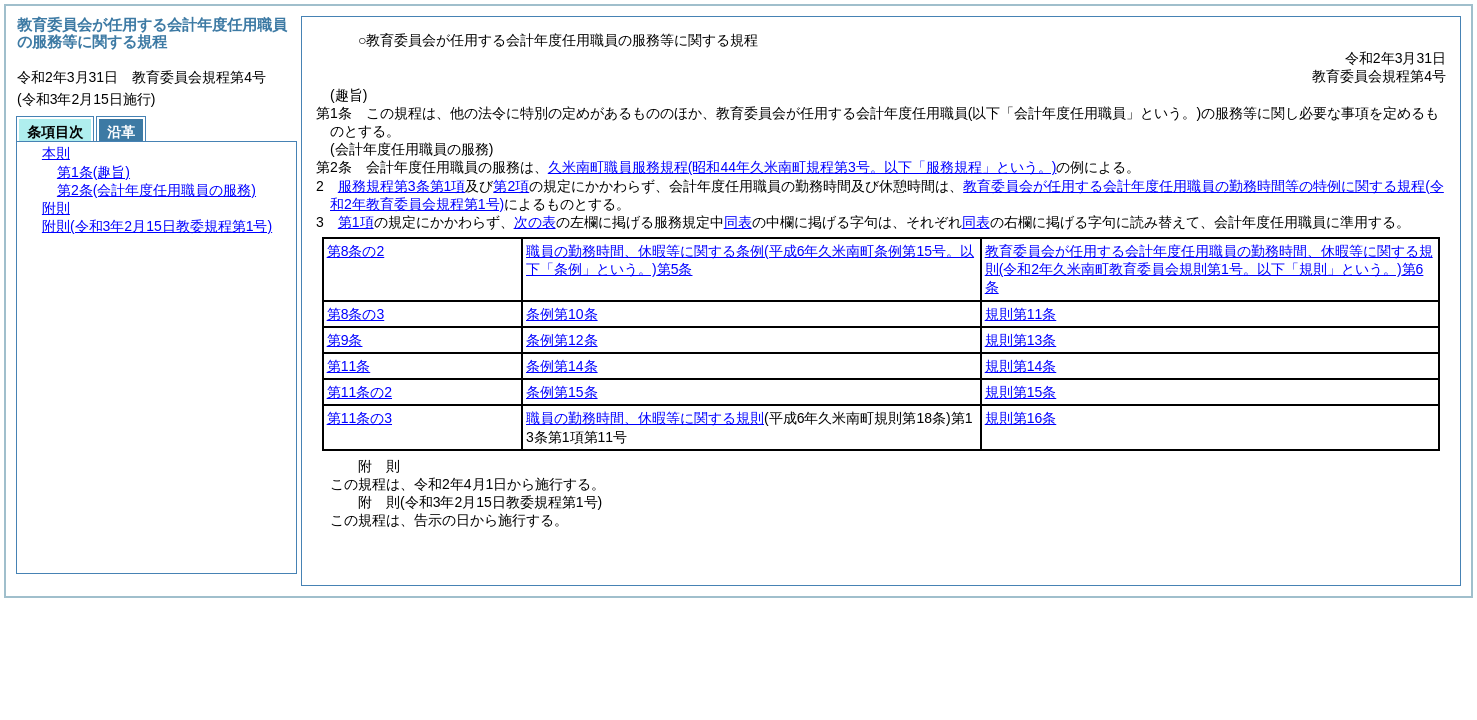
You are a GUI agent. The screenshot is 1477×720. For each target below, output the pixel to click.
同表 (738, 222)
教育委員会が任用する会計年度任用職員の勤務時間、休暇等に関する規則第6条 (1209, 269)
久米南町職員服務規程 (802, 167)
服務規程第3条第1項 (402, 186)
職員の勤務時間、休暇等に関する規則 (645, 418)
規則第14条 (1021, 366)
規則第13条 (1021, 340)
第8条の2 (356, 251)
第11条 (349, 366)
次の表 (535, 222)
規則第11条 (1021, 314)
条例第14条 (562, 366)
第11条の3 (359, 418)
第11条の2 (359, 392)
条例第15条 (562, 392)
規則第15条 (1021, 392)
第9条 (345, 340)
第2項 (511, 186)
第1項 (356, 222)
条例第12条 (562, 340)
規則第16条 (1021, 418)
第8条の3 (356, 314)
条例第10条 (562, 314)
